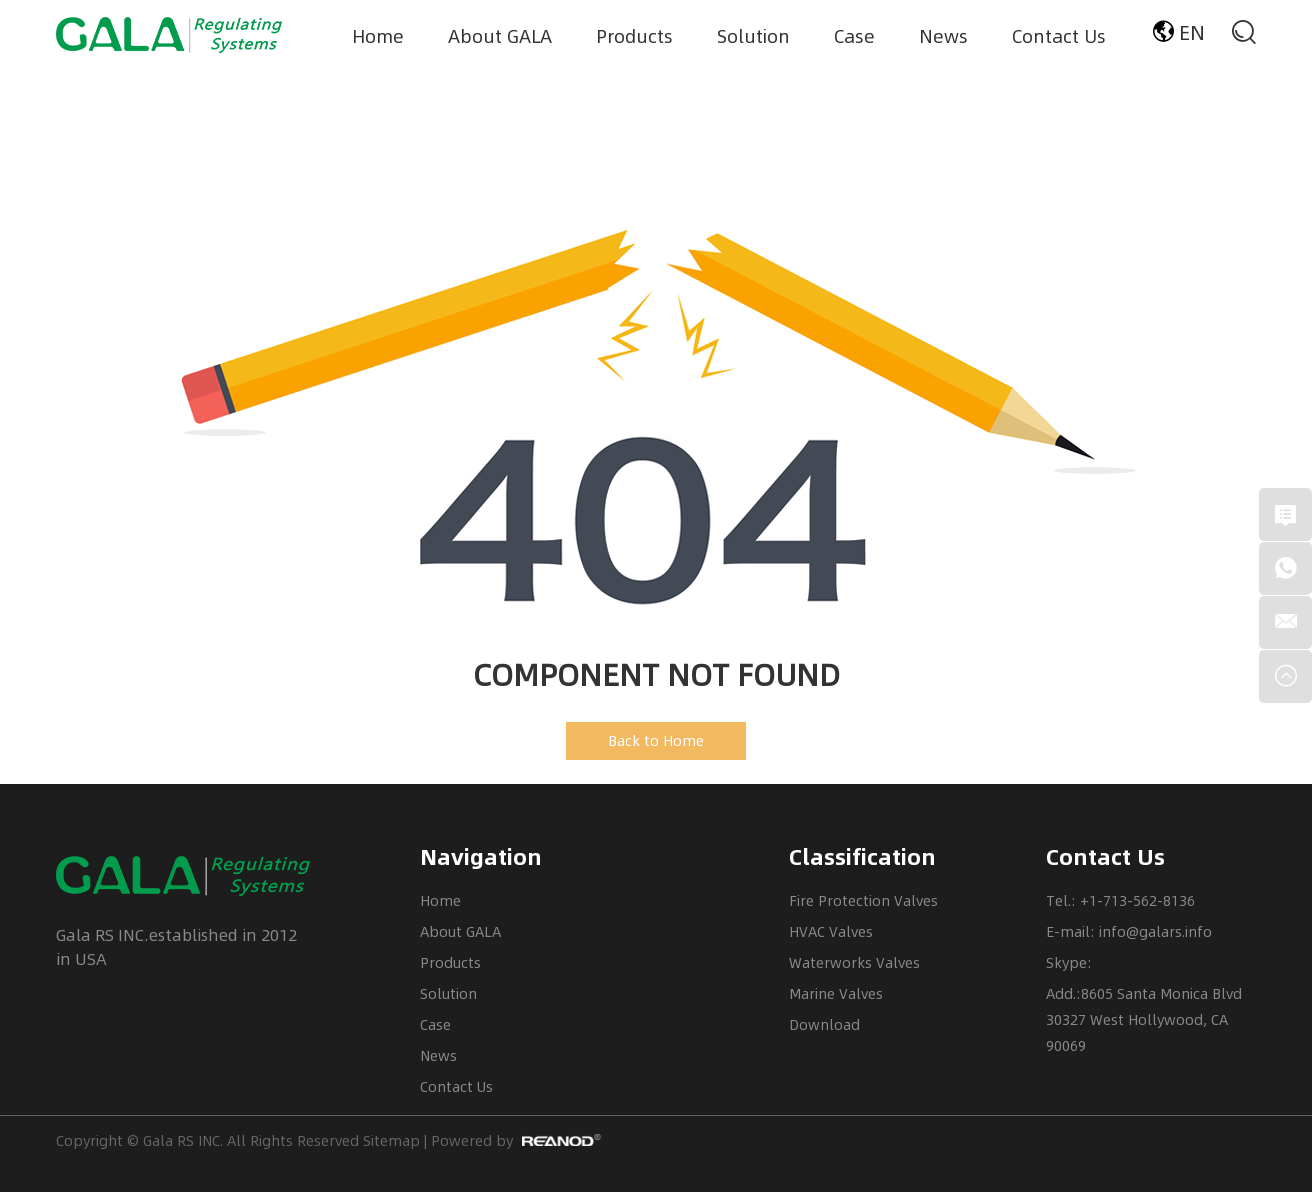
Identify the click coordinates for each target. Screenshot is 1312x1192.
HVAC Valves (831, 931)
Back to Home (656, 740)
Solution (753, 35)
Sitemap (391, 1140)
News (943, 35)
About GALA (500, 35)
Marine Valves (836, 993)
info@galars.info (1155, 931)
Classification (862, 857)
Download (824, 1024)
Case (854, 35)
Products (634, 35)
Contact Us (1059, 35)
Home (378, 35)
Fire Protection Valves (863, 900)
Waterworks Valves (854, 962)
